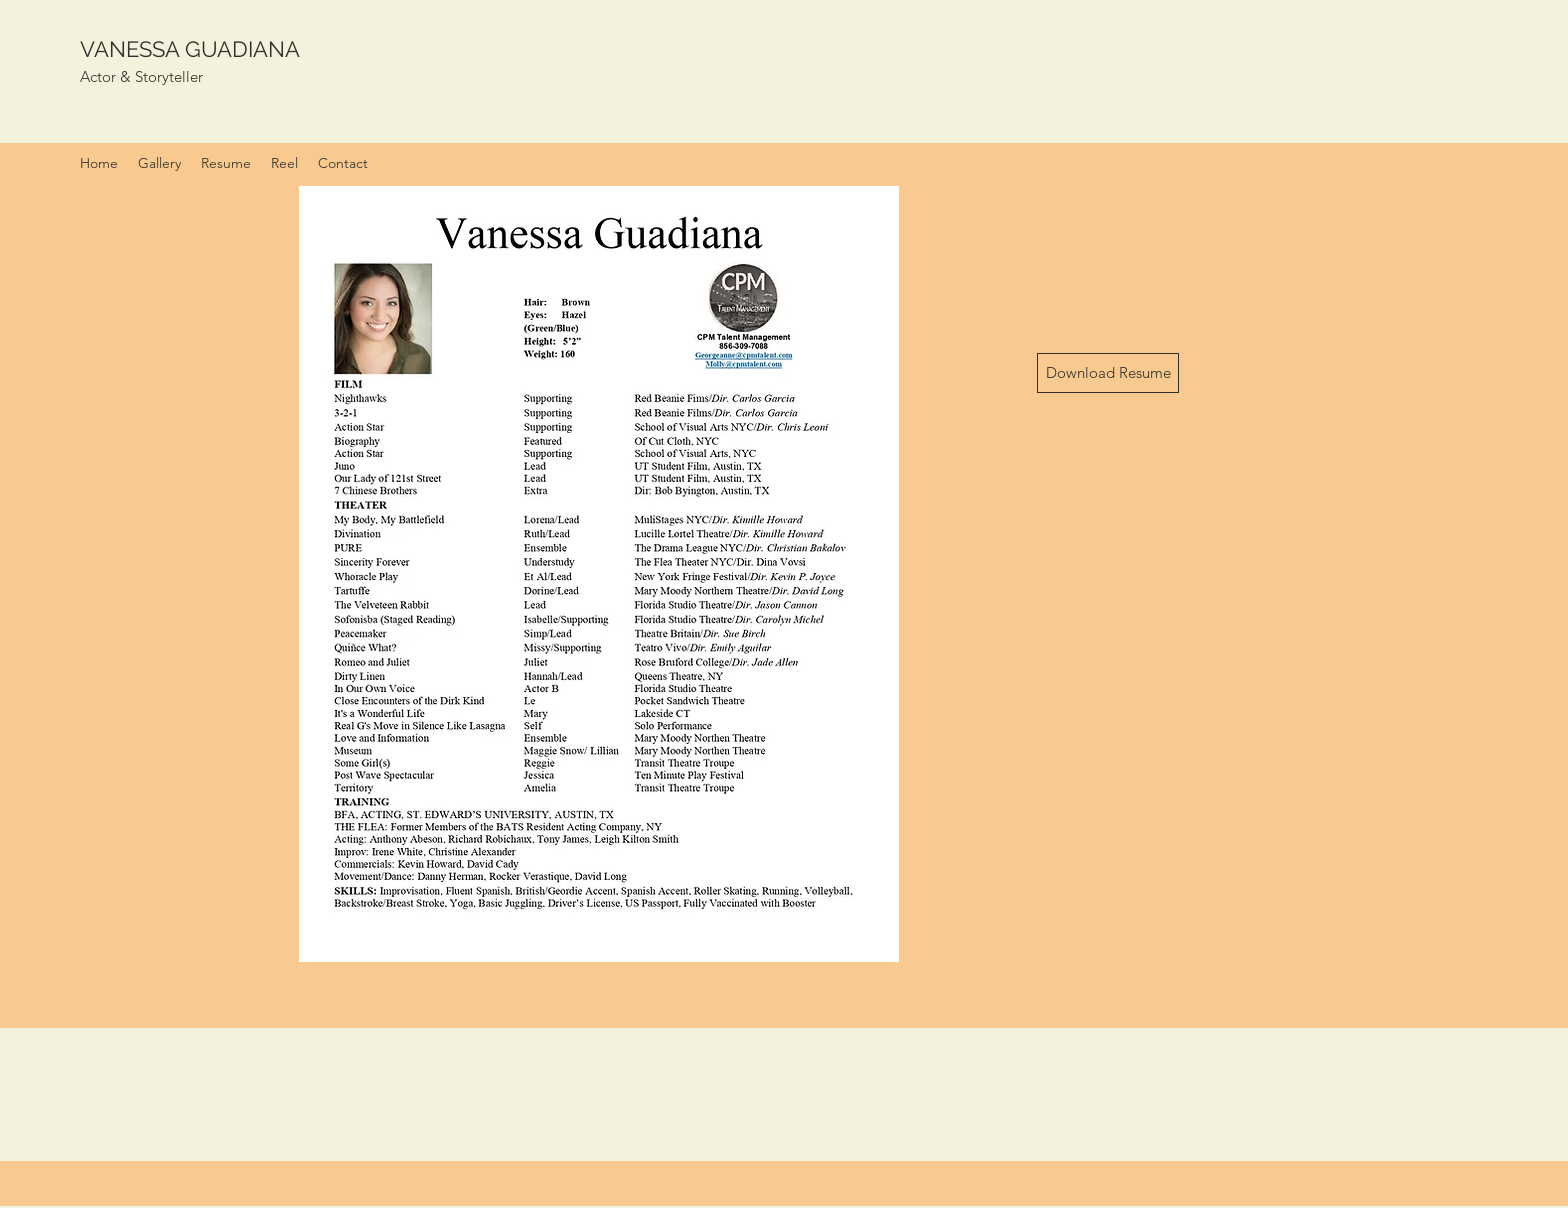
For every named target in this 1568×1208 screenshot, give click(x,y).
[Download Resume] (1108, 373)
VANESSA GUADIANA (190, 49)
